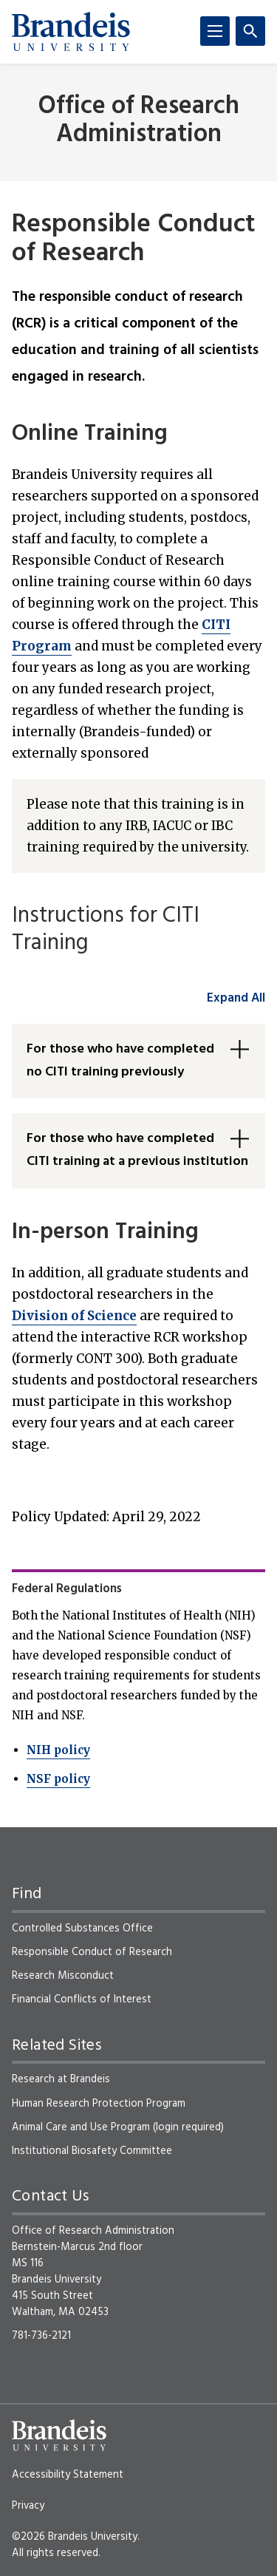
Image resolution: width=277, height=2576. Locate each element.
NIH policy (58, 1750)
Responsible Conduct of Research (92, 1952)
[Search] (250, 31)
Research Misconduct (63, 1976)
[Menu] (215, 31)
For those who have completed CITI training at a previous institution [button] (137, 1150)
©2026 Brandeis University (74, 2537)
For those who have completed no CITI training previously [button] (120, 1061)
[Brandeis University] (71, 32)
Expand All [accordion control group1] (236, 998)
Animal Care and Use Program (81, 2127)
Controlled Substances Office (82, 1928)
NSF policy (58, 1779)
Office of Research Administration (138, 120)
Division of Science (74, 1316)
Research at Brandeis (61, 2079)
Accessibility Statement (67, 2475)
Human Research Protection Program (98, 2104)
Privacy (28, 2506)
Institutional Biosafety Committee (92, 2151)
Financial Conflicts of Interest (81, 1999)
